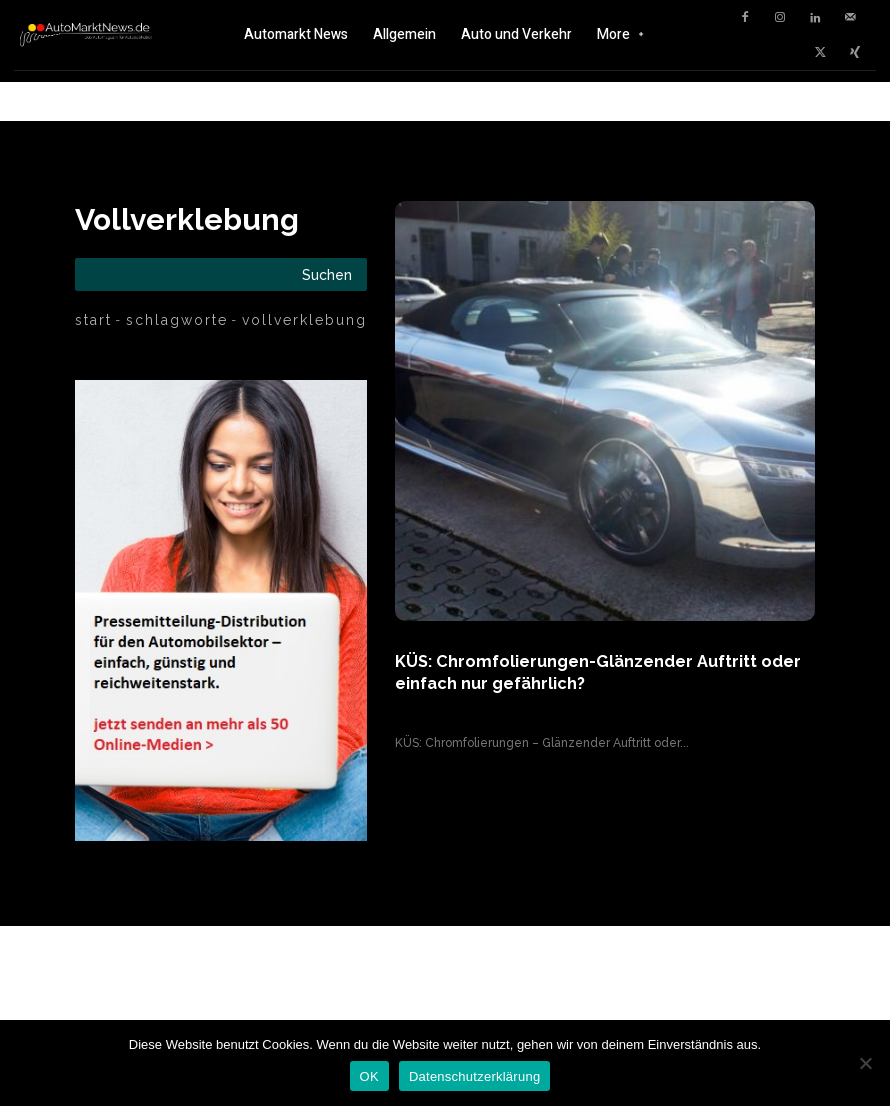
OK (369, 1076)
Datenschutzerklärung (474, 1076)
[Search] (327, 274)
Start (93, 320)
